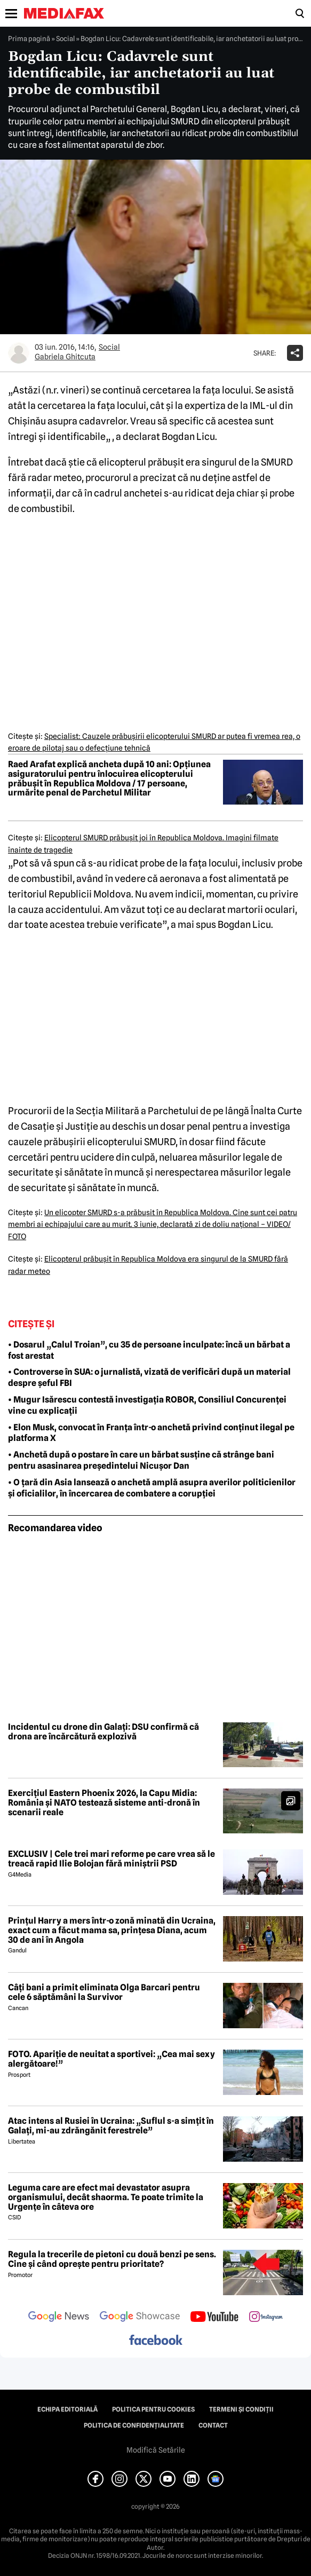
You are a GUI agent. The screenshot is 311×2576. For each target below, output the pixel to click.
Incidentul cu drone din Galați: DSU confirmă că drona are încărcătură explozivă (103, 1731)
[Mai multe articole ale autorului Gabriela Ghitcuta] (18, 353)
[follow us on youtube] (214, 2317)
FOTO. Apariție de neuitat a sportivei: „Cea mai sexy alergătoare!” (111, 2059)
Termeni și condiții (241, 2409)
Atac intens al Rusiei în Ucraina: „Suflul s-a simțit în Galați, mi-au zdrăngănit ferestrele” (111, 2125)
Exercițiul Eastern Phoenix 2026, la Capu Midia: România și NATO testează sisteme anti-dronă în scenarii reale (104, 1803)
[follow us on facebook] (156, 2341)
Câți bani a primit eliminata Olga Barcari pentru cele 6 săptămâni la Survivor (104, 1992)
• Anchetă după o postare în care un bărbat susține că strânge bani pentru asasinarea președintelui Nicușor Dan (141, 1460)
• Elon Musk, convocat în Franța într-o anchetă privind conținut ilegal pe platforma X (151, 1433)
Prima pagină (29, 38)
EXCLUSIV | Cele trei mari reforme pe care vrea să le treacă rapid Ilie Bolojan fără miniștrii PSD (111, 1858)
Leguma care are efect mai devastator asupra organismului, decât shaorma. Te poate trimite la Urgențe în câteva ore (105, 2197)
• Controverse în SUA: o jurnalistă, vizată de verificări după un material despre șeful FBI (149, 1377)
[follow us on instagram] (266, 2317)
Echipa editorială (67, 2409)
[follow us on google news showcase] (140, 2317)
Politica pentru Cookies (153, 2409)
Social (65, 38)
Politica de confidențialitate (134, 2425)
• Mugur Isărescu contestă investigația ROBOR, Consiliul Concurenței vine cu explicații (147, 1405)
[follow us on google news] (58, 2317)
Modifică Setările (155, 2450)
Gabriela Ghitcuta (65, 356)
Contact (213, 2425)
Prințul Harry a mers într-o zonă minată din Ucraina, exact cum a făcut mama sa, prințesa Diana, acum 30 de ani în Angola (112, 1930)
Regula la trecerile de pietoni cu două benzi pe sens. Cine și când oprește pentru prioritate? (112, 2259)
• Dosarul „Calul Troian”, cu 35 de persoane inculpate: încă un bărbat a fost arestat (149, 1350)
